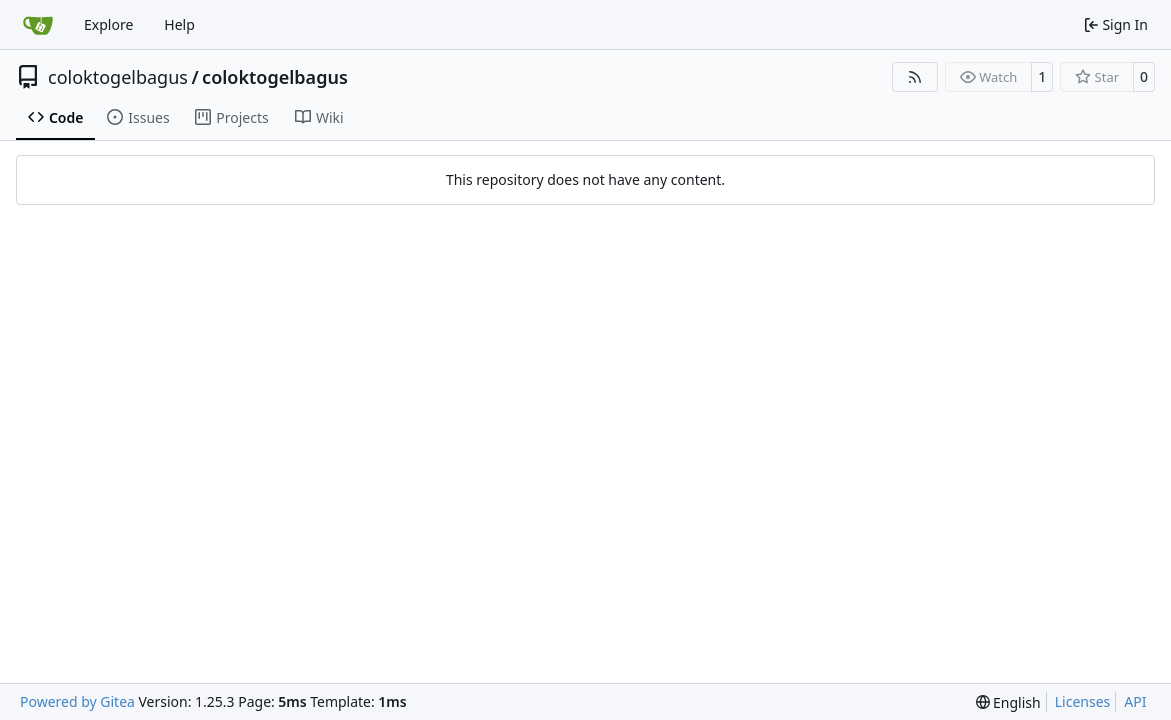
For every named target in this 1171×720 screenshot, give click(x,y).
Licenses (1083, 701)
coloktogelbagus (118, 77)
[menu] (1008, 702)
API (1135, 701)
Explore (108, 24)
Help (179, 24)
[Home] (38, 25)
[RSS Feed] (915, 77)
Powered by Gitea (77, 701)
